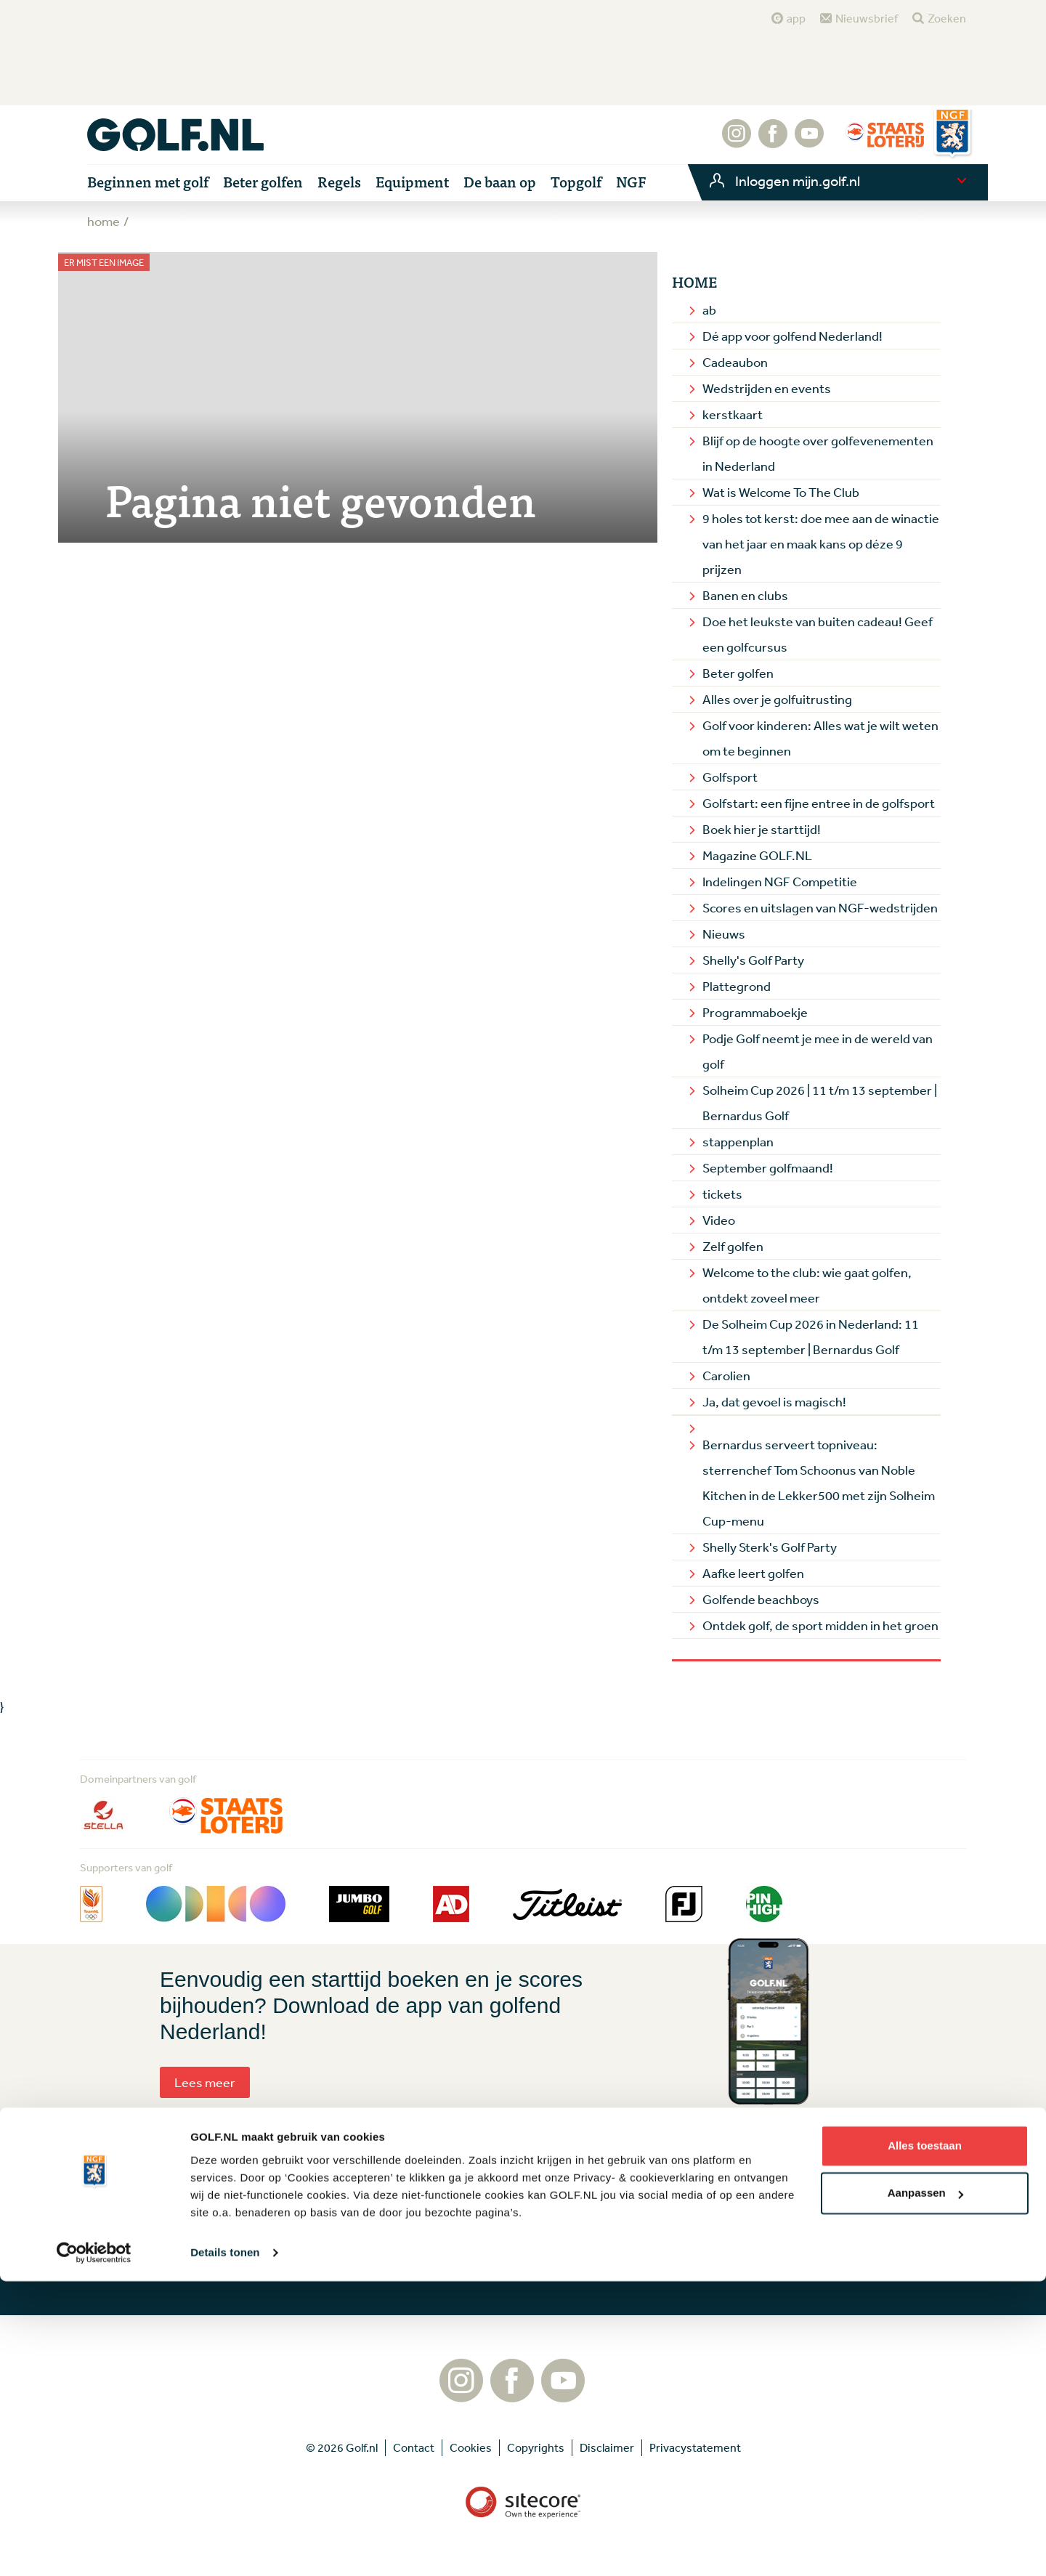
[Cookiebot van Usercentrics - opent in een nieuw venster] (94, 2548)
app (796, 18)
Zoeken (947, 18)
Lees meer (204, 2082)
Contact (676, 2230)
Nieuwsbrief (866, 18)
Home (694, 282)
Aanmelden (468, 2251)
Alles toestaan (925, 2440)
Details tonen (224, 2547)
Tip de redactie (693, 2207)
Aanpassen (925, 2488)
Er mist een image (104, 262)
